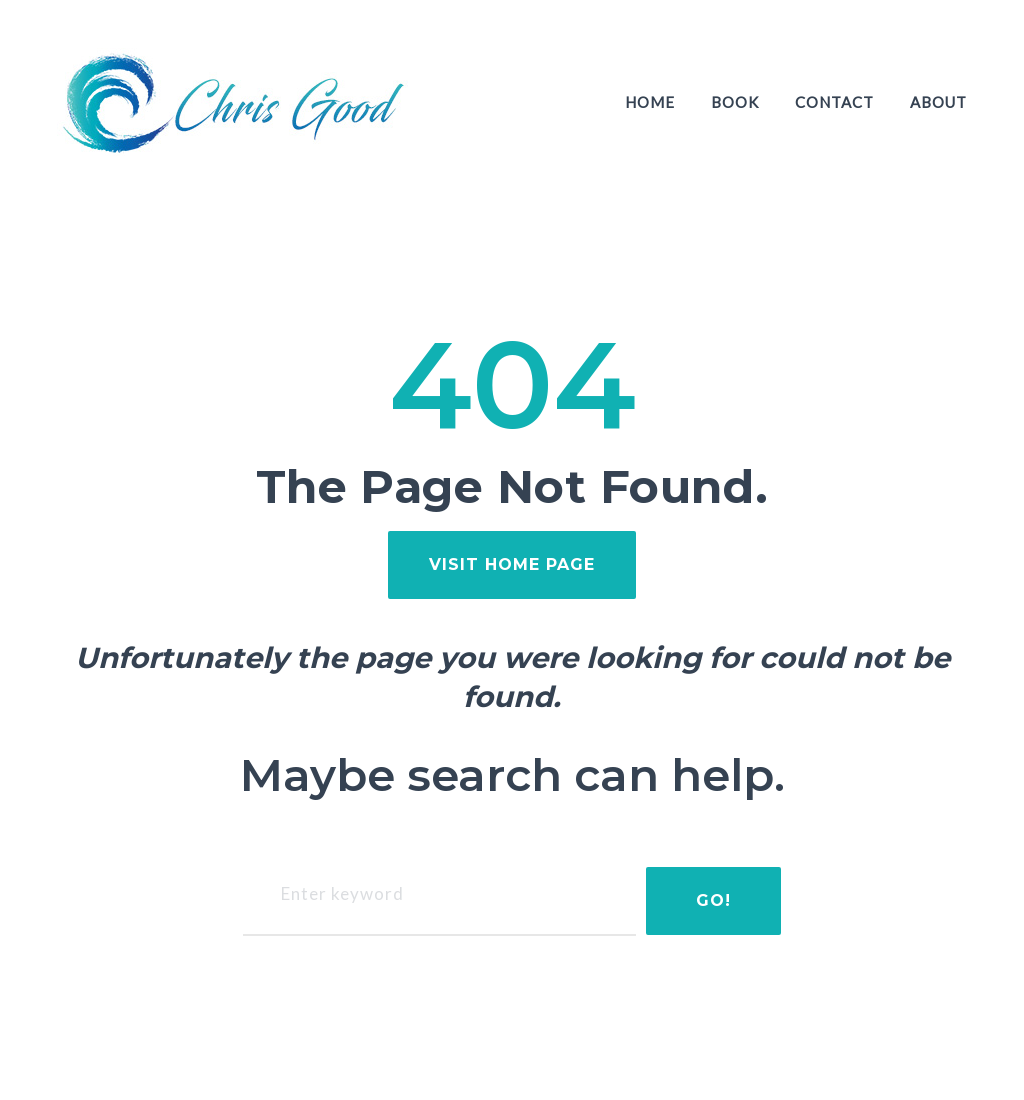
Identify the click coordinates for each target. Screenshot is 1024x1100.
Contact (834, 102)
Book (735, 102)
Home (650, 102)
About (938, 102)
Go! (711, 900)
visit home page (512, 564)
